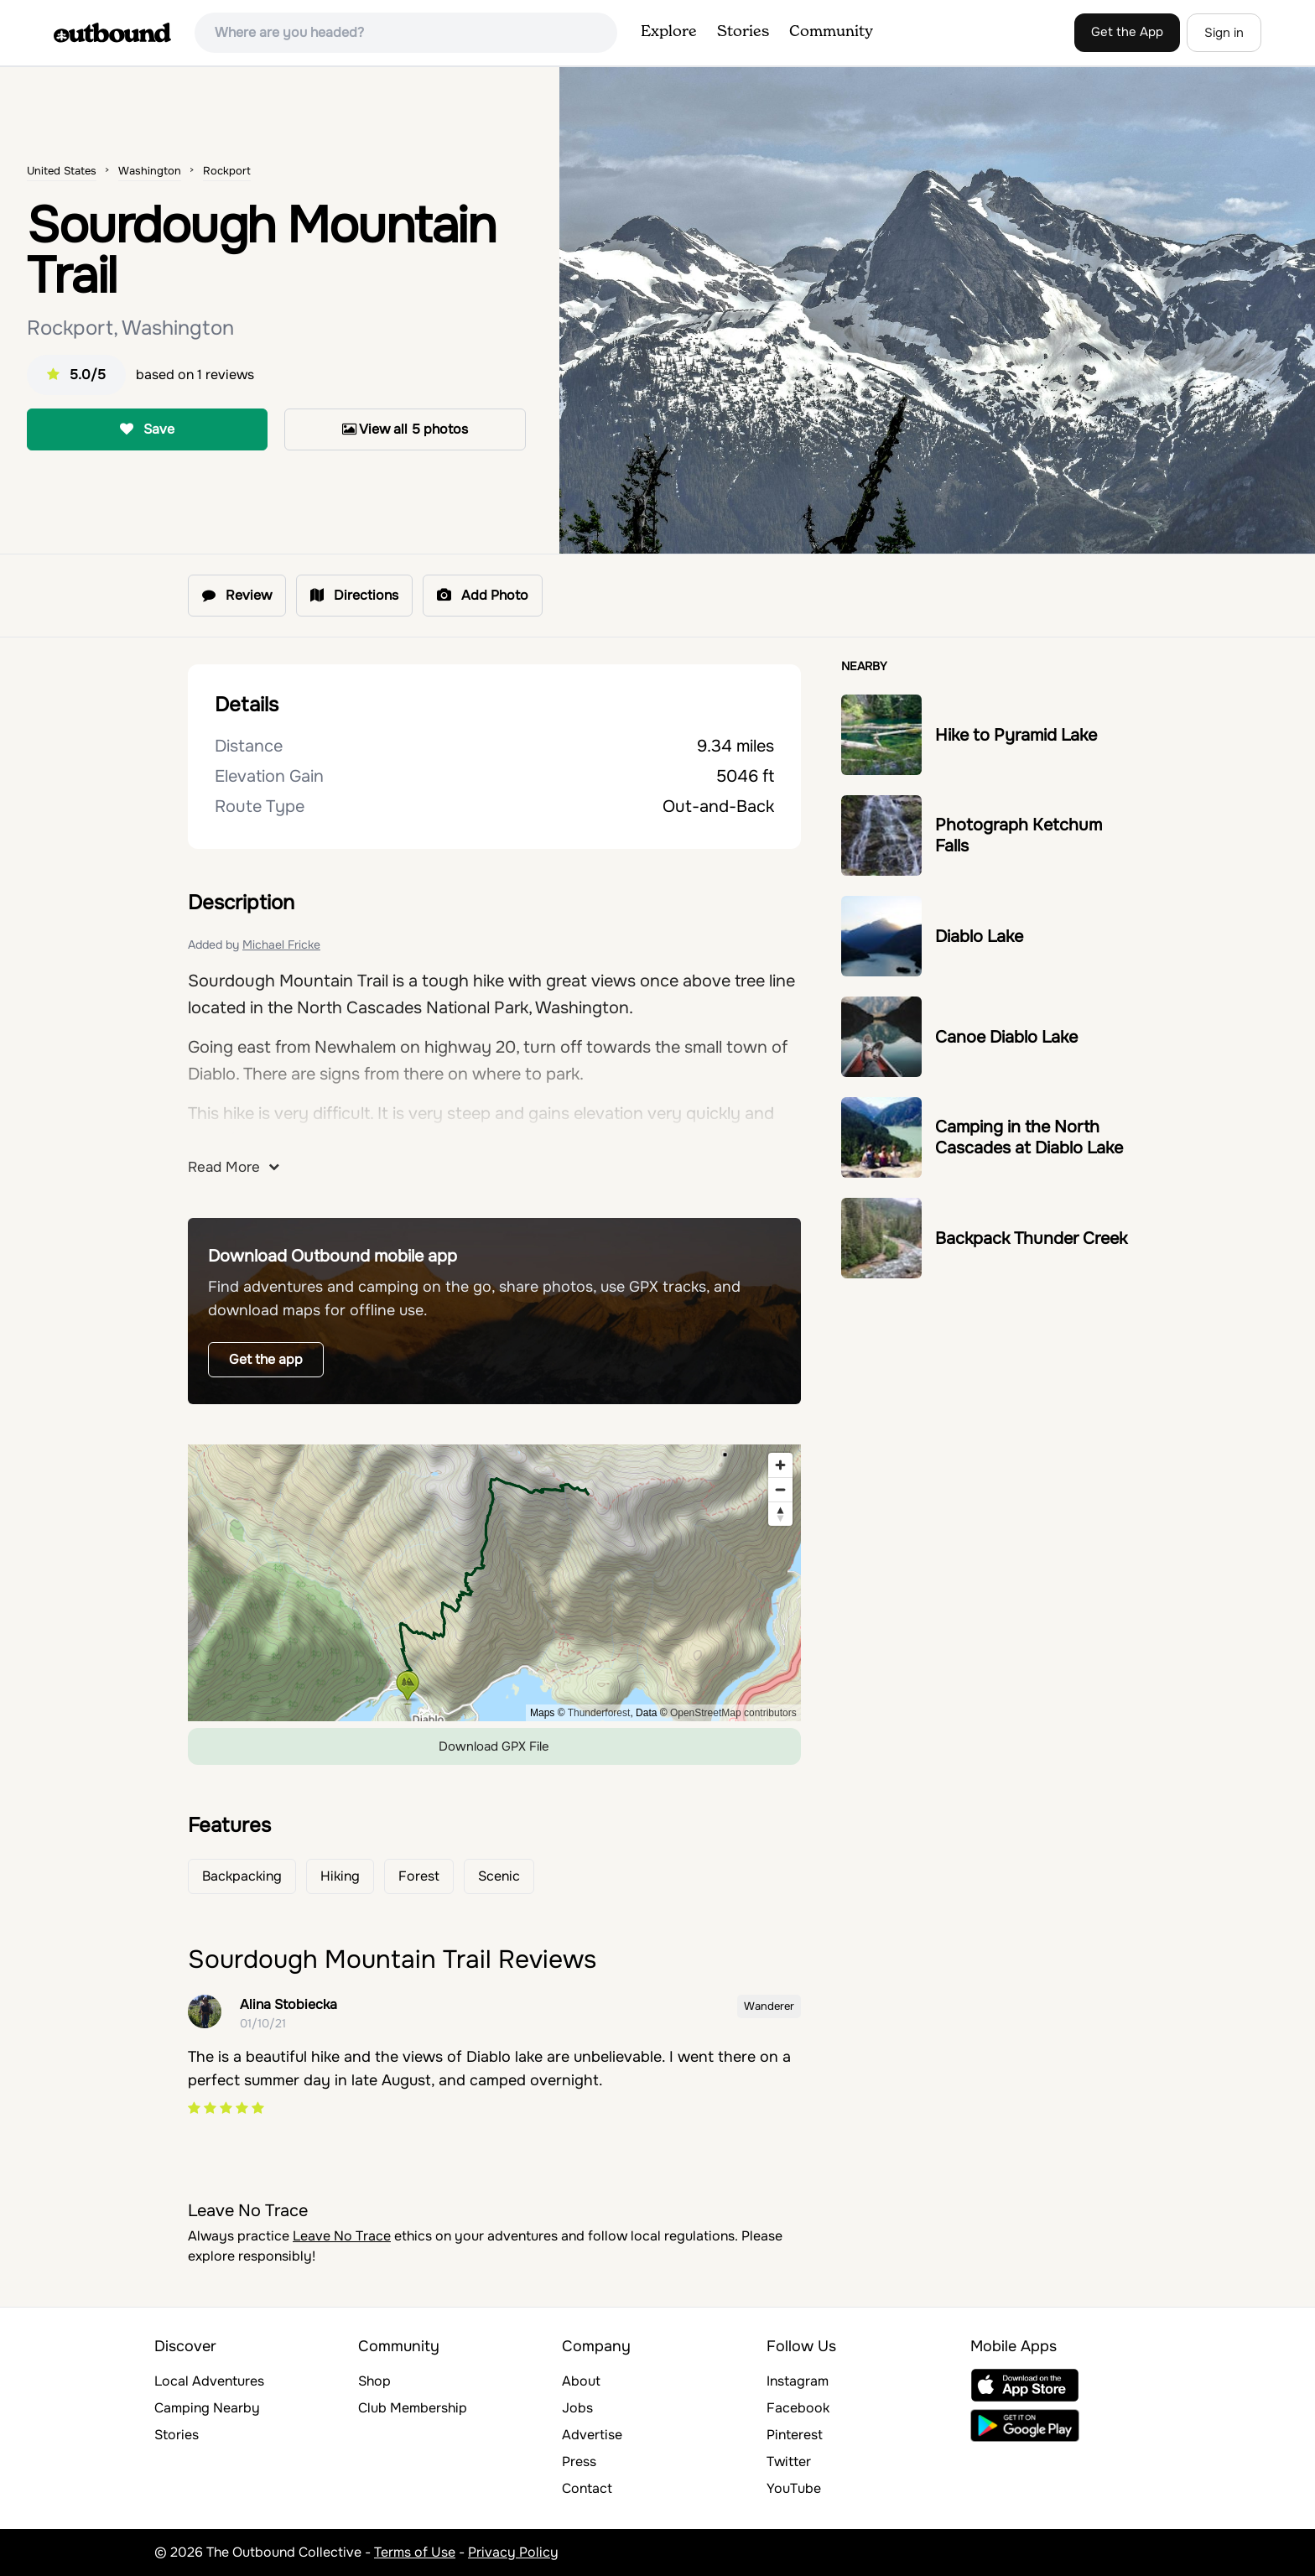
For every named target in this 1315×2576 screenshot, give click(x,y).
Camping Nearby (207, 2408)
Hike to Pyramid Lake (1016, 735)
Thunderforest (599, 1713)
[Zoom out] (780, 1489)
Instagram (798, 2381)
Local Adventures (209, 2381)
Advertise (592, 2434)
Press (579, 2461)
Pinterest (795, 2434)
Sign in (1224, 32)
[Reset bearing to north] (780, 1513)
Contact (587, 2488)
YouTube (794, 2488)
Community (831, 31)
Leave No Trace (342, 2236)
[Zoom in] (780, 1465)
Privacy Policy (513, 2552)
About (581, 2381)
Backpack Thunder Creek (1031, 1238)
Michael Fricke (281, 944)
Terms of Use (414, 2552)
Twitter (789, 2461)
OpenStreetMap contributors (733, 1713)
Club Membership (412, 2408)
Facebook (798, 2408)
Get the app (266, 1359)
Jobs (577, 2408)
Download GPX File (494, 1746)
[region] (494, 1582)
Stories (743, 31)
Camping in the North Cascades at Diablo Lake (1029, 1137)
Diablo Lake (979, 936)
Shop (374, 2381)
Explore (669, 31)
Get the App (1127, 31)
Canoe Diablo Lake (1006, 1037)
